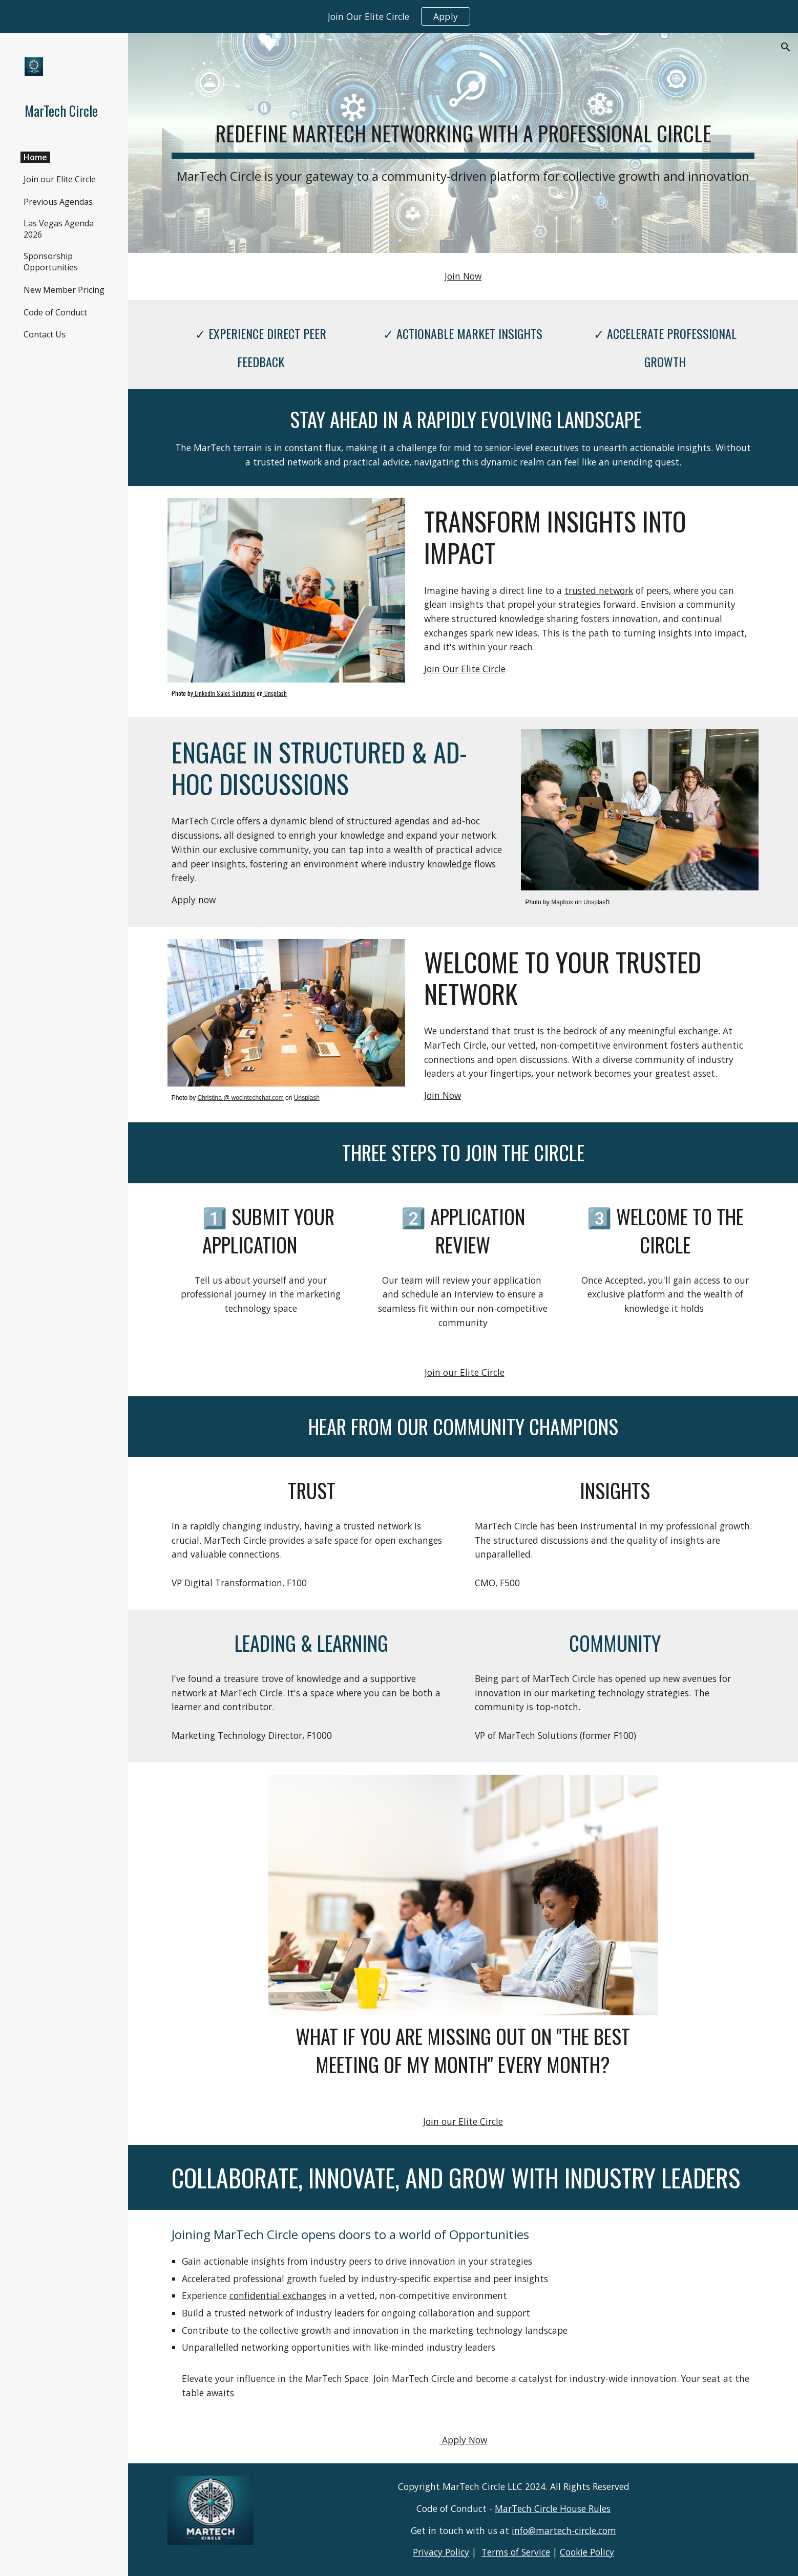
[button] (785, 47)
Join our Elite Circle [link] (60, 179)
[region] (399, 16)
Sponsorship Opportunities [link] (51, 261)
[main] (463, 142)
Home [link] (35, 157)
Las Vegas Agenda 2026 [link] (59, 229)
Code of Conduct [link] (55, 312)
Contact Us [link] (45, 334)
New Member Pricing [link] (64, 289)
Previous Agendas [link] (58, 201)
